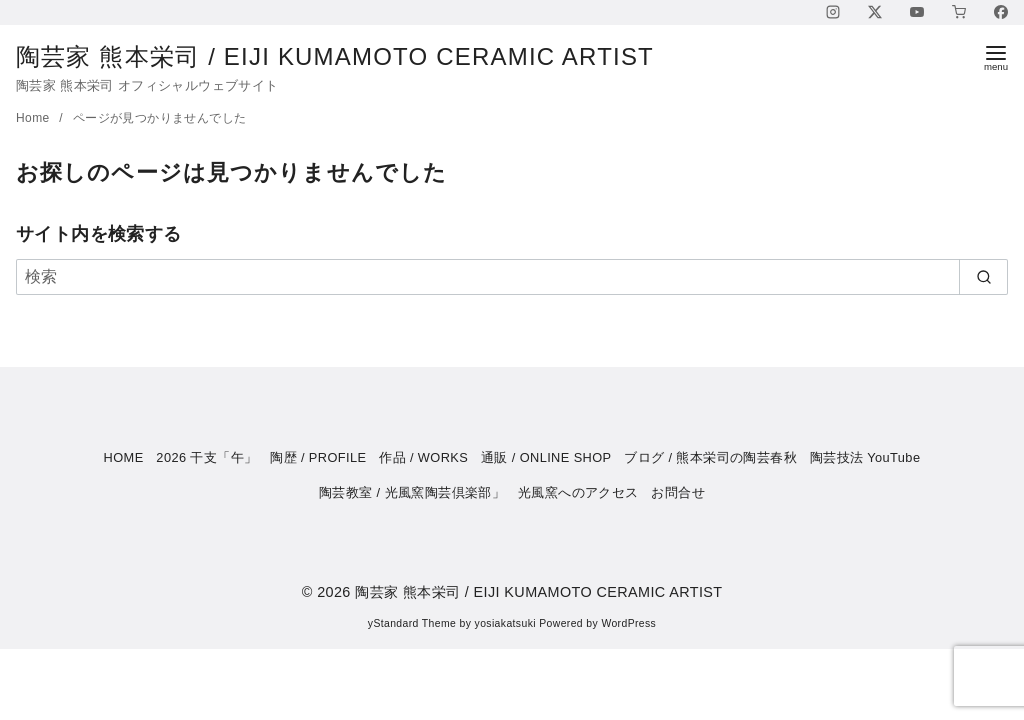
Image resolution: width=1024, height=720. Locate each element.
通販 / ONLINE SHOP (546, 457)
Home (34, 118)
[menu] (996, 56)
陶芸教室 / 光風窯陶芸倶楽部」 (412, 492)
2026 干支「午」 (206, 457)
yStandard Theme (412, 623)
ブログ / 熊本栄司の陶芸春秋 (710, 457)
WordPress (628, 623)
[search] (983, 277)
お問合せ (678, 492)
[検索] (512, 277)
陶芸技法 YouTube (865, 457)
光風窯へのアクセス (578, 492)
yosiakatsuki (505, 623)
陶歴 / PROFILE (318, 457)
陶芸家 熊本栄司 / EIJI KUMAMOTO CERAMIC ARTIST (351, 56)
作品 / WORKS (423, 457)
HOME (124, 457)
